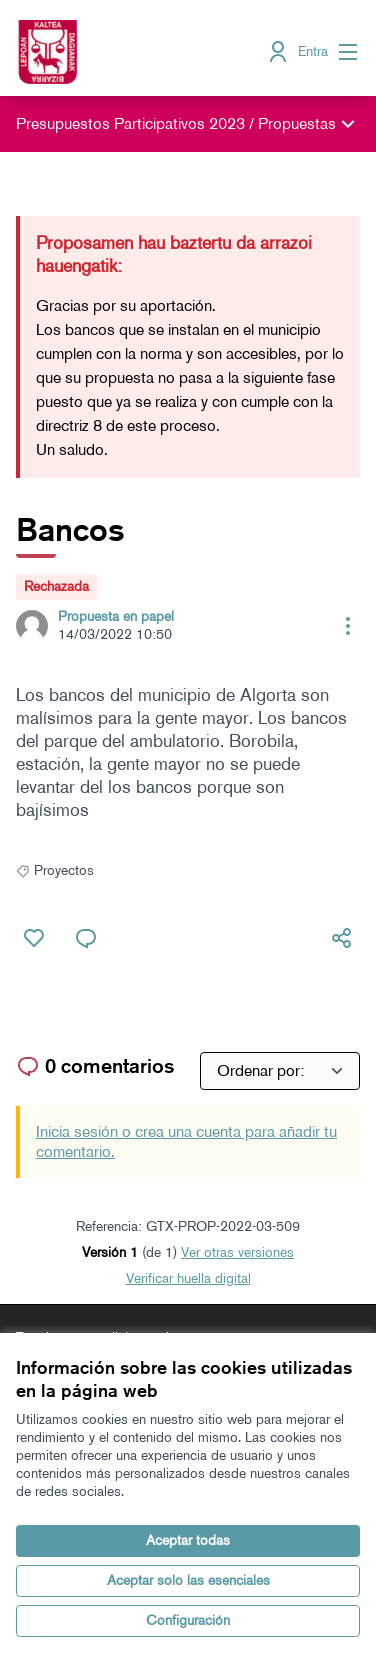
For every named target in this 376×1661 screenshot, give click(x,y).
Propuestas (297, 123)
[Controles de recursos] (348, 626)
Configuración (188, 1620)
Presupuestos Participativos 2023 (130, 123)
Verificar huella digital (188, 1278)
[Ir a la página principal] (143, 52)
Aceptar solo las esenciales (188, 1580)
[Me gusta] (34, 938)
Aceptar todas (188, 1540)
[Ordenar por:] (280, 1071)
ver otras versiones (237, 1252)
